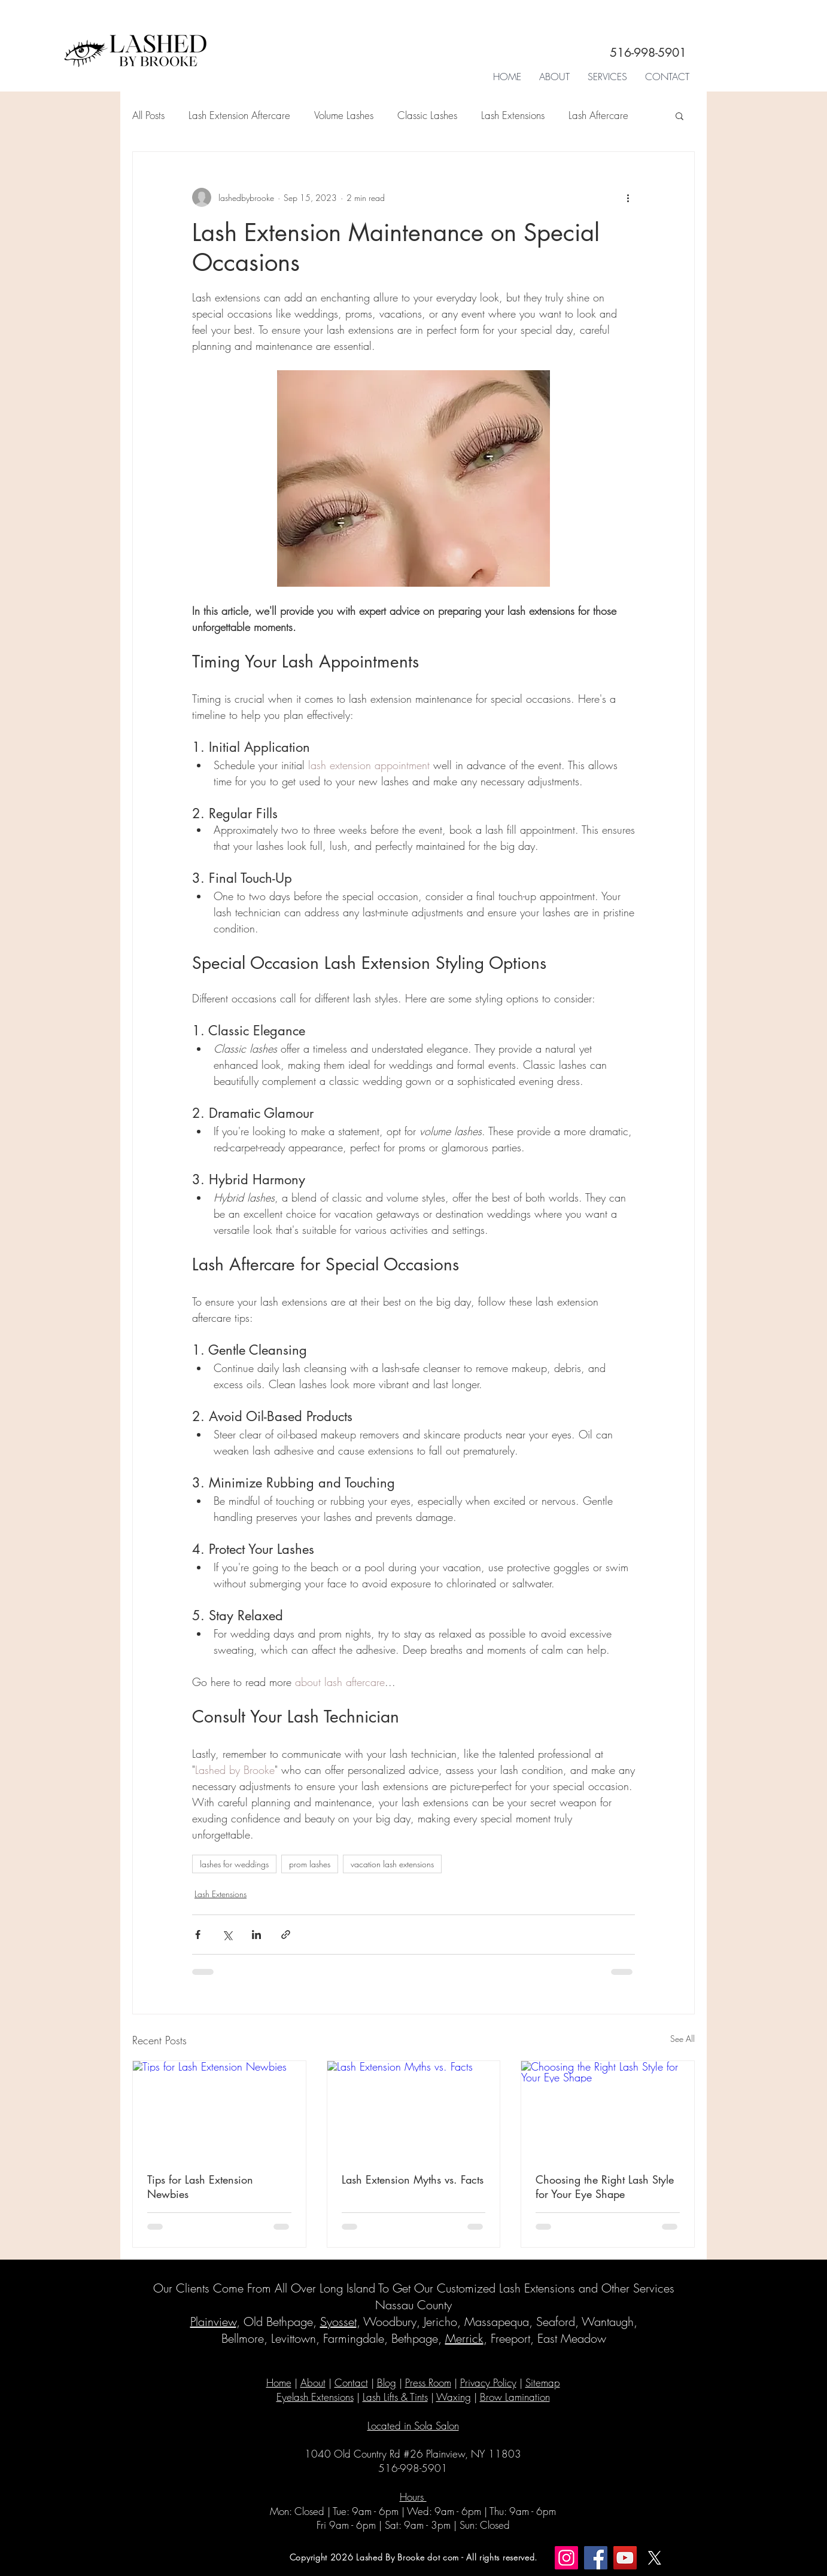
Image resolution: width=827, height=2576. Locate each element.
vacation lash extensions (392, 1864)
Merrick (464, 2338)
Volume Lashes (343, 115)
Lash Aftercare (598, 115)
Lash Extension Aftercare (239, 115)
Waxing (453, 2397)
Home (278, 2382)
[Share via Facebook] (197, 1934)
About (313, 2382)
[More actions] (628, 197)
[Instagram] (566, 2557)
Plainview (213, 2321)
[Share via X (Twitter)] (227, 1934)
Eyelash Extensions (315, 2397)
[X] (654, 2557)
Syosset (338, 2321)
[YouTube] (625, 2557)
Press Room (428, 2382)
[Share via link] (285, 1934)
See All (682, 2038)
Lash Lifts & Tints (395, 2397)
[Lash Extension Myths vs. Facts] (413, 2109)
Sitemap (542, 2382)
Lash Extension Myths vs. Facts (413, 2179)
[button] (607, 77)
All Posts (148, 115)
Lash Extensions (513, 115)
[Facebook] (595, 2557)
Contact (351, 2382)
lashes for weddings (234, 1864)
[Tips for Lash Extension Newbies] (219, 2109)
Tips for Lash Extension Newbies (200, 2186)
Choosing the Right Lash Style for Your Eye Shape (605, 2186)
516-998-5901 (648, 52)
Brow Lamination (515, 2397)
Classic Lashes (427, 115)
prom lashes (309, 1864)
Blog (386, 2382)
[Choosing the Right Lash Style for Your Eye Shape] (607, 2109)
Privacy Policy (488, 2382)
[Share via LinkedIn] (256, 1934)
